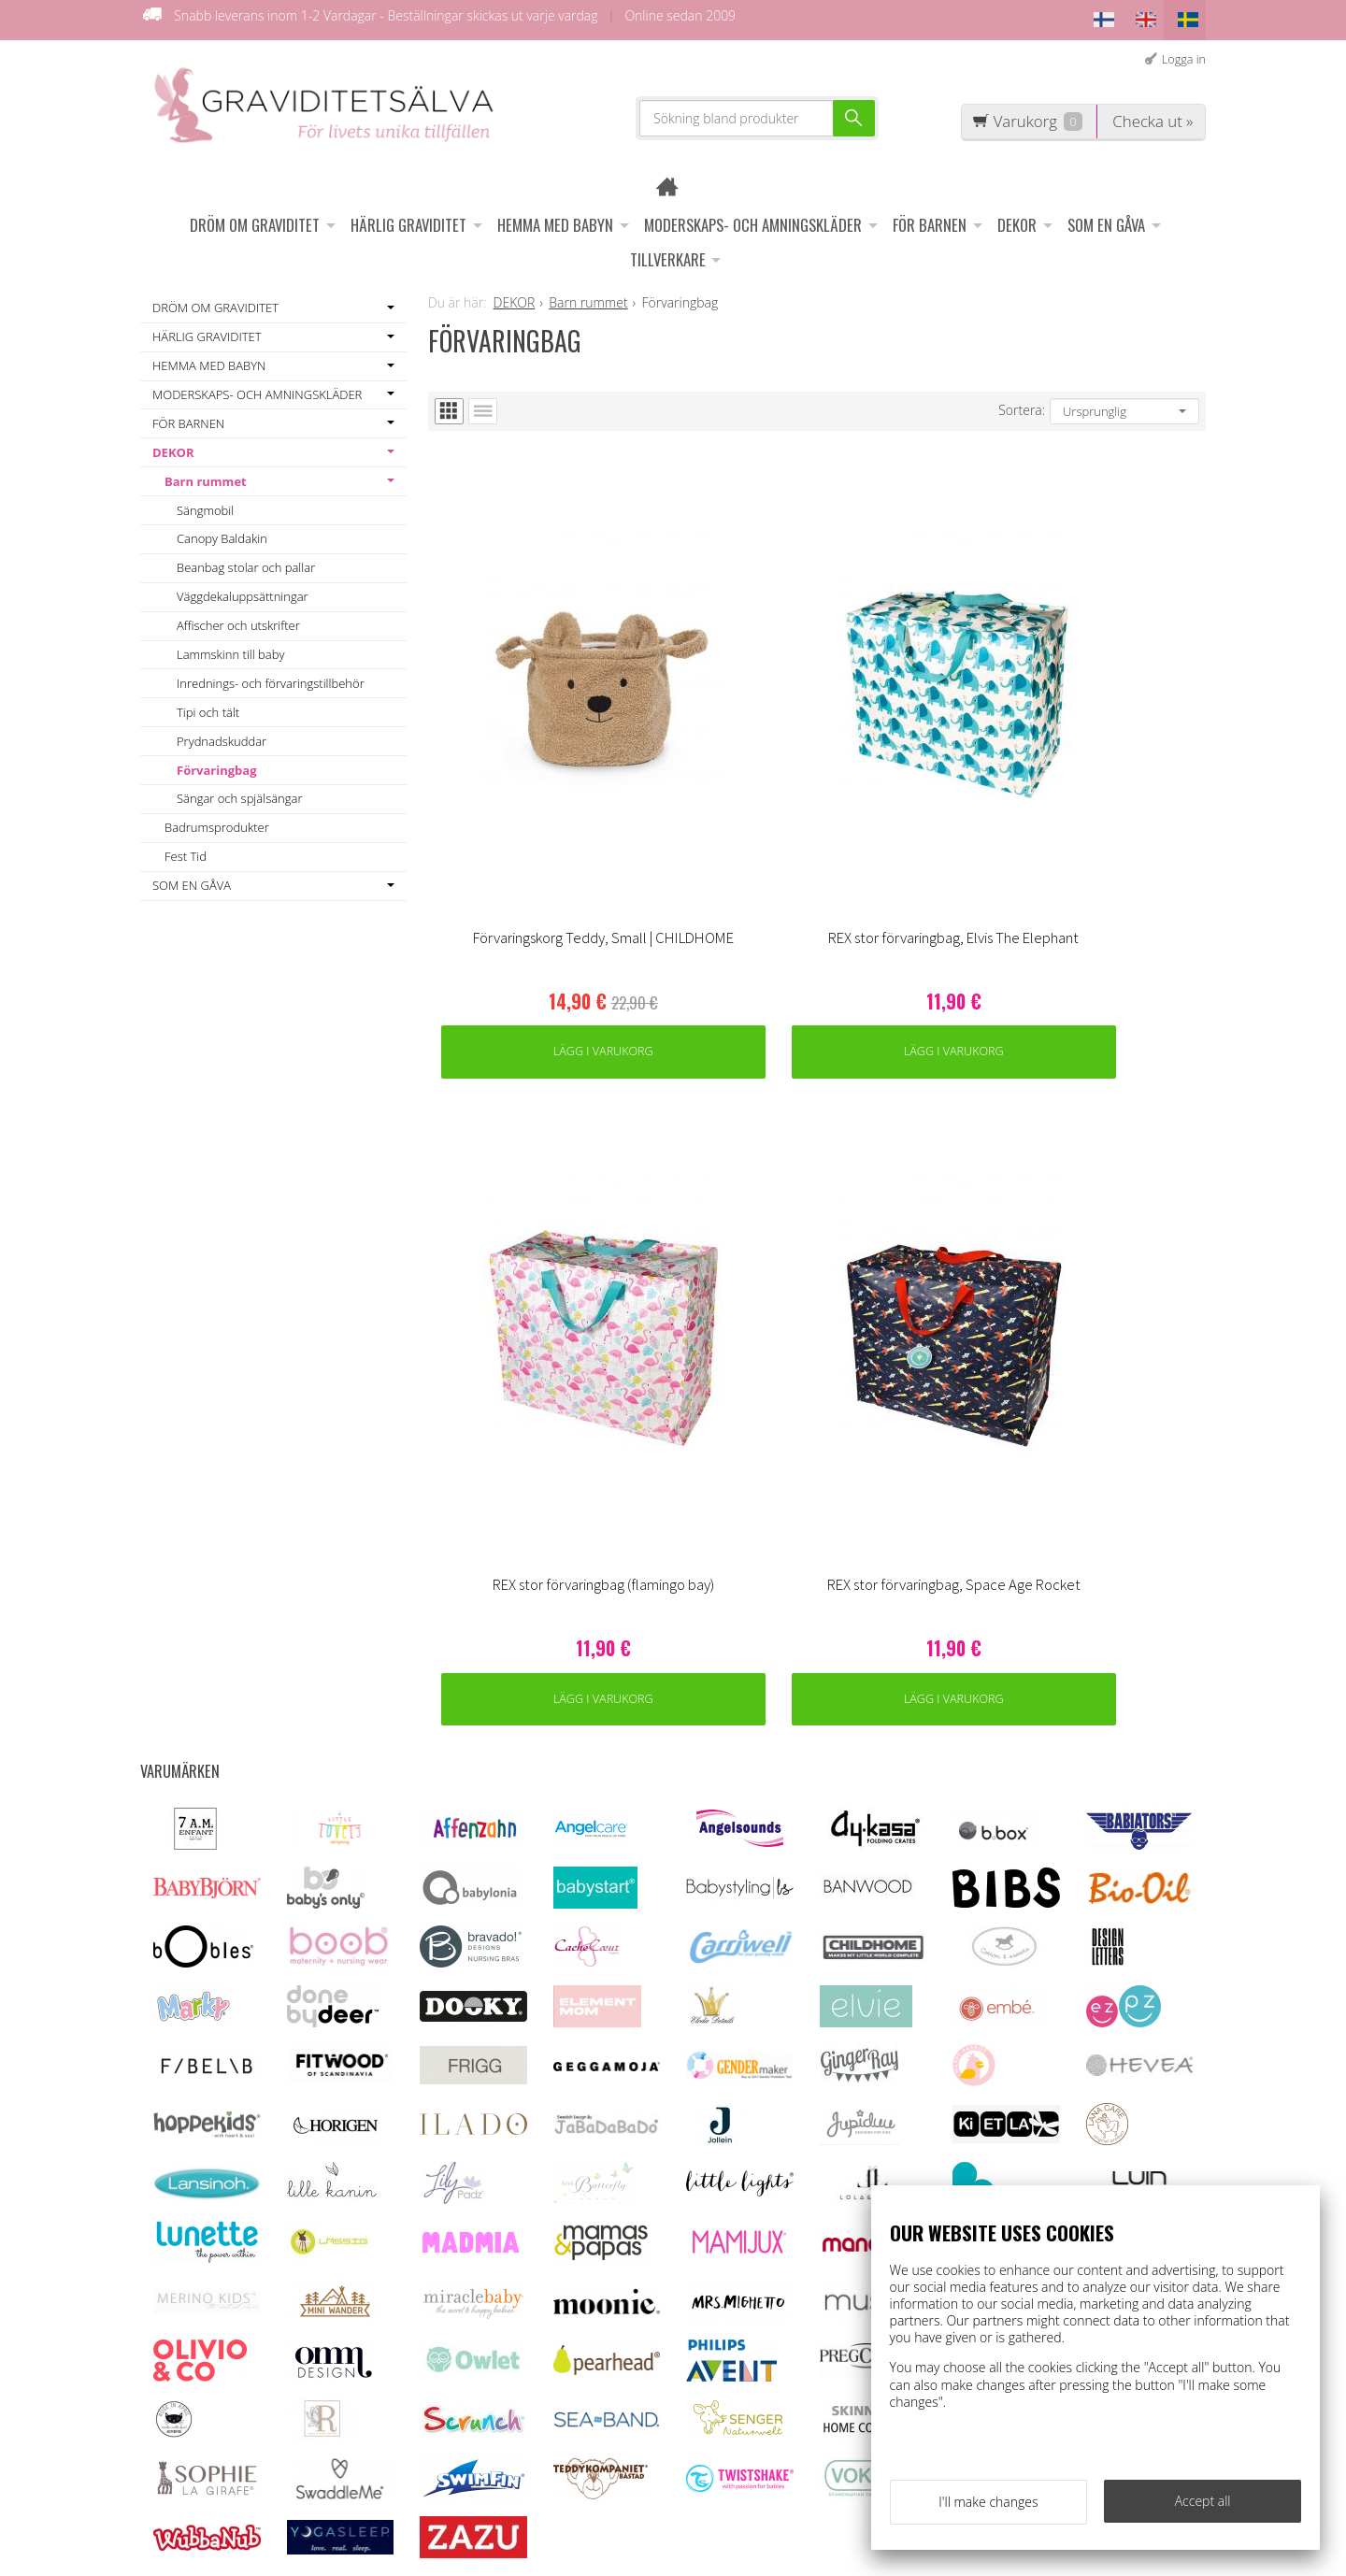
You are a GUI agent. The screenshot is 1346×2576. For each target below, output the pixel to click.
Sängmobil (205, 502)
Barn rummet (206, 473)
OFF (438, 2278)
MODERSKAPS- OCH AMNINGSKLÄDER (753, 217)
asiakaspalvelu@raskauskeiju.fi (714, 2351)
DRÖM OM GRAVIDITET (255, 217)
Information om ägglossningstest (479, 2315)
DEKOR (1017, 217)
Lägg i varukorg (524, 824)
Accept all (1203, 2507)
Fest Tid (186, 849)
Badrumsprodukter (217, 820)
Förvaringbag (217, 762)
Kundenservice (474, 2227)
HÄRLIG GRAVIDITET (408, 217)
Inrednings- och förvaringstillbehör (271, 675)
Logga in (1184, 52)
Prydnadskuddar (221, 733)
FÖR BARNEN (930, 217)
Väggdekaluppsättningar (242, 589)
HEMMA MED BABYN (555, 217)
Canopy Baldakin (222, 531)
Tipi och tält (208, 704)
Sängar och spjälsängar (239, 791)
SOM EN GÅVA (1106, 217)
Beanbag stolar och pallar (246, 560)
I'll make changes (988, 2508)
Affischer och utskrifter (238, 617)
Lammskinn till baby (230, 646)
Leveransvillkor (474, 2253)
